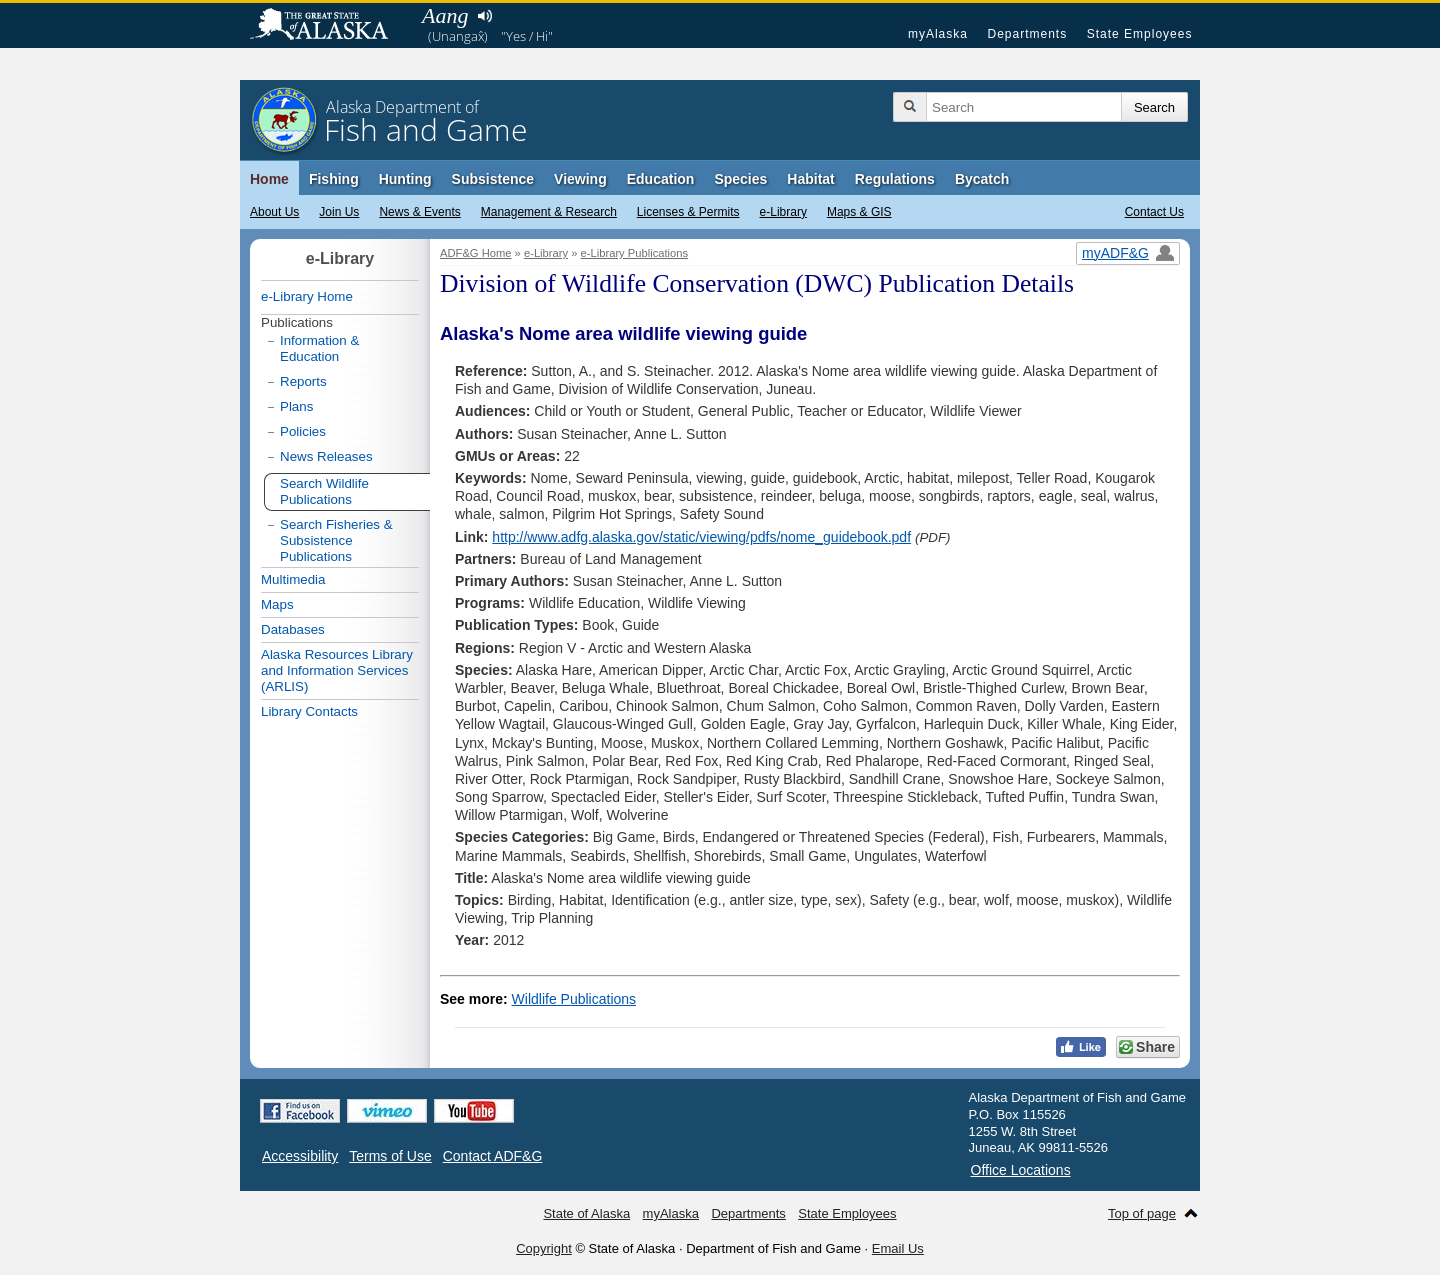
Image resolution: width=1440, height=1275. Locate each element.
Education (661, 179)
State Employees (1140, 34)
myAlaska (938, 34)
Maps (277, 604)
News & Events (419, 212)
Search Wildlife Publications (324, 491)
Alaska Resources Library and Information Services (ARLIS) (337, 670)
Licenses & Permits (688, 212)
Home (269, 179)
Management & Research (549, 212)
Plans (296, 406)
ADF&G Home (476, 253)
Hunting (405, 179)
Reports (303, 381)
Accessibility (300, 1156)
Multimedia (293, 579)
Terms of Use (390, 1156)
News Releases (326, 456)
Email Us (898, 1248)
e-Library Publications (635, 253)
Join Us (339, 212)
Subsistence (493, 179)
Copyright (544, 1248)
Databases (293, 629)
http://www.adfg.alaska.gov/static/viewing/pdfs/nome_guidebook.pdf (701, 537)
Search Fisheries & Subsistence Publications (336, 540)
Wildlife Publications (574, 999)
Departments (1027, 34)
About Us (274, 212)
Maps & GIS (859, 212)
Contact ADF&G (493, 1156)
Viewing (580, 179)
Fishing (334, 179)
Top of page (1142, 1213)
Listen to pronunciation (484, 16)
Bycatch (982, 179)
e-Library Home (307, 296)
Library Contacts (309, 711)
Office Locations (1021, 1170)
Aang (445, 15)
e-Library (783, 212)
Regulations (895, 179)
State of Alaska (329, 26)
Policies (303, 431)
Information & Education (319, 348)
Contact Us (1154, 212)
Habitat (810, 179)
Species (740, 179)
